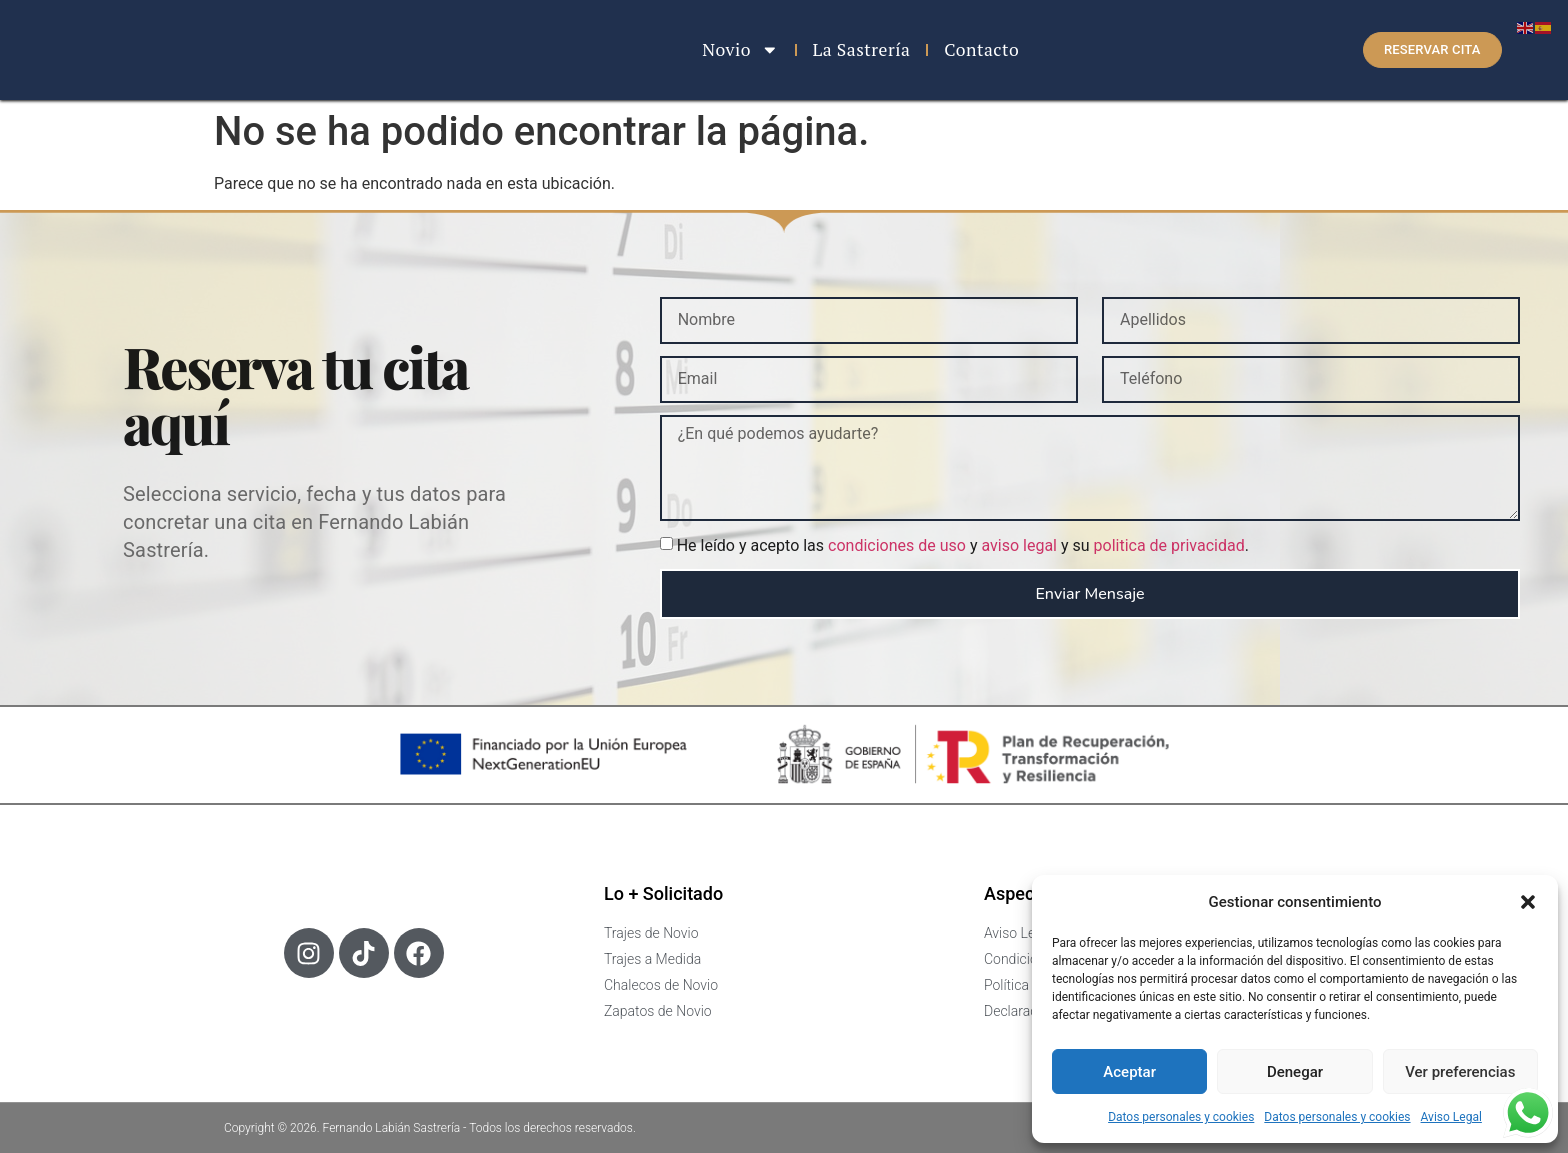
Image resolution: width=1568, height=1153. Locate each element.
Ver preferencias (1460, 1072)
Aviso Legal (1451, 1117)
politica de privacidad (1169, 544)
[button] (1528, 896)
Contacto (981, 49)
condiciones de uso (897, 544)
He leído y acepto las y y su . (963, 544)
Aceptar (1129, 1072)
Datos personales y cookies (1181, 1117)
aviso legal (1019, 544)
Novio (740, 50)
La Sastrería (862, 49)
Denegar (1295, 1072)
